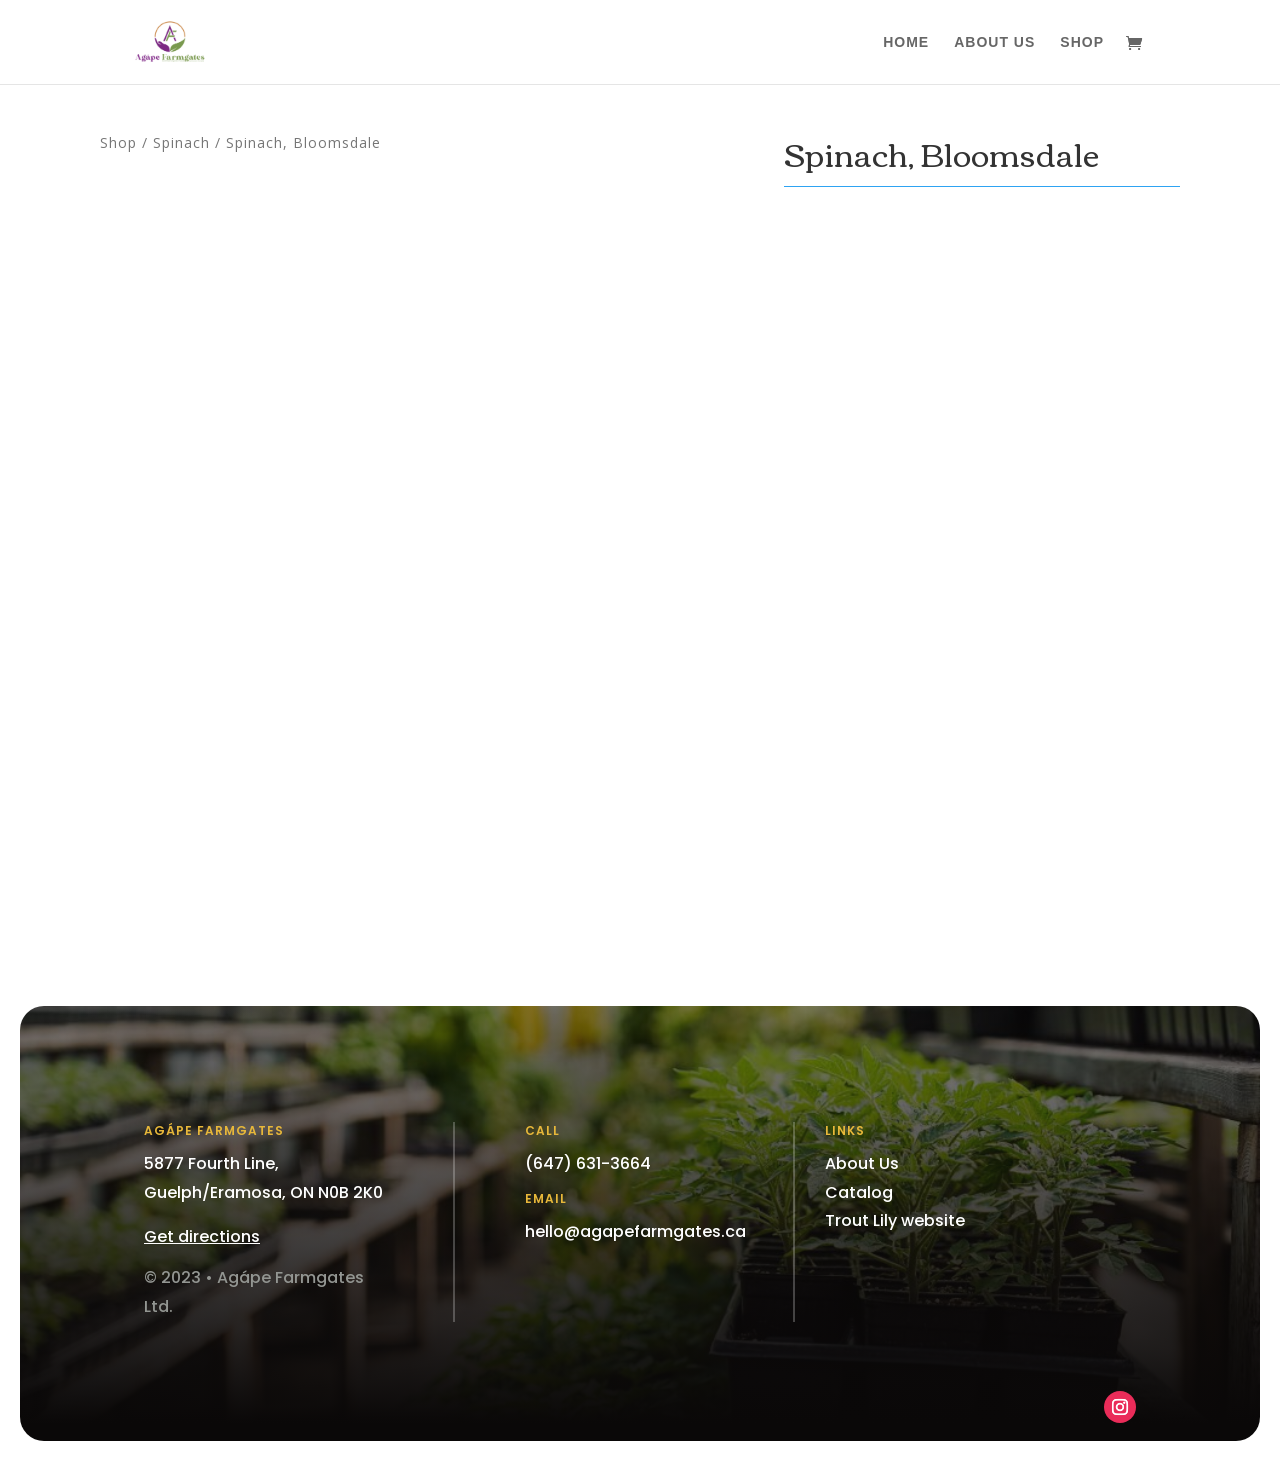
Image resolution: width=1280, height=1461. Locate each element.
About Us (994, 42)
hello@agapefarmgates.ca (635, 1231)
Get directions (202, 1236)
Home (906, 42)
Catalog (859, 1192)
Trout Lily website (895, 1220)
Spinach (181, 142)
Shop (1082, 42)
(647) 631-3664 (588, 1163)
